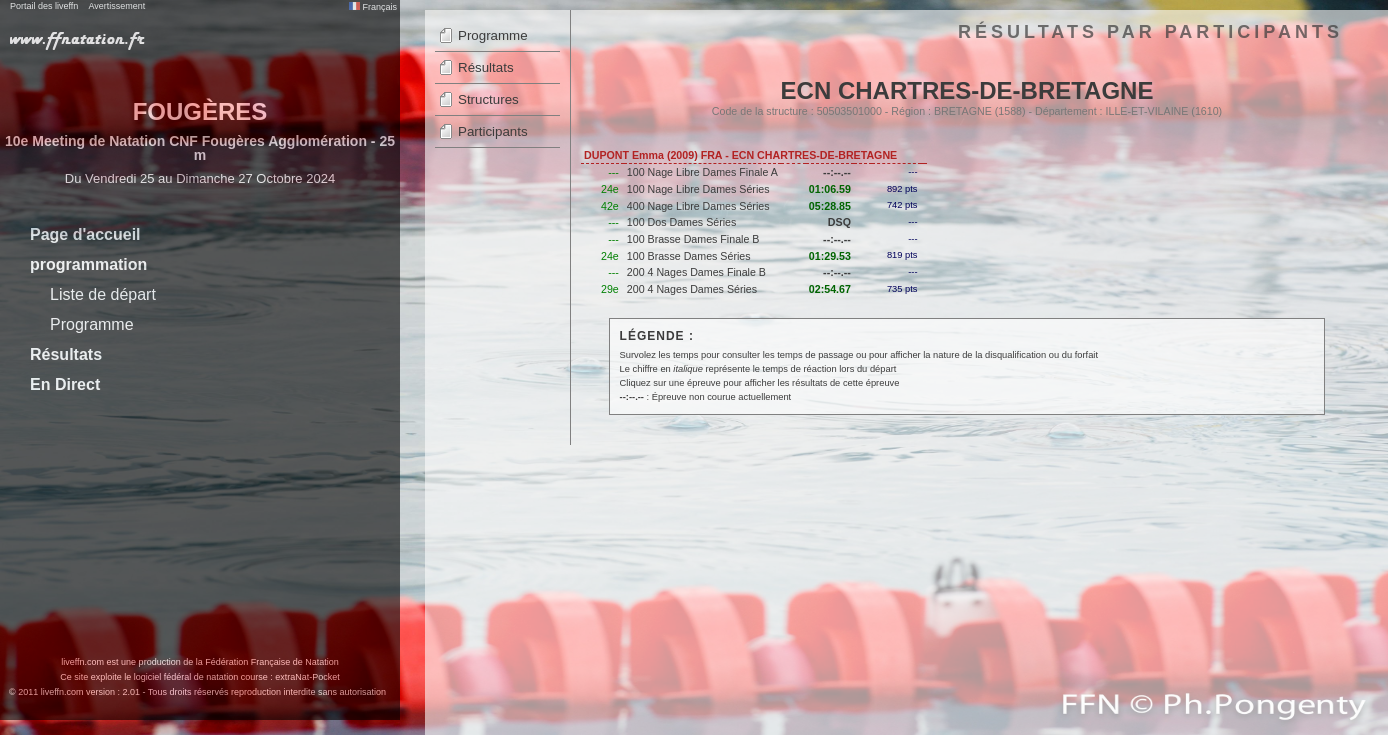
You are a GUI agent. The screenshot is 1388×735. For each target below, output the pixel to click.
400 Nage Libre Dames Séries (698, 206)
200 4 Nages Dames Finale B (696, 272)
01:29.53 (830, 256)
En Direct (65, 384)
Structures (488, 99)
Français (373, 7)
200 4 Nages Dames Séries (692, 289)
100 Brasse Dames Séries (689, 256)
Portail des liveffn (44, 6)
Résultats (66, 354)
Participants (493, 131)
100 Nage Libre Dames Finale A (702, 172)
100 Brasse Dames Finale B (693, 239)
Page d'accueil (85, 234)
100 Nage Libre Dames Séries (698, 189)
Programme (92, 324)
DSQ (839, 222)
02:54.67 (830, 289)
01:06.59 (830, 189)
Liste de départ (103, 294)
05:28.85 (830, 206)
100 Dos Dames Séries (682, 222)
